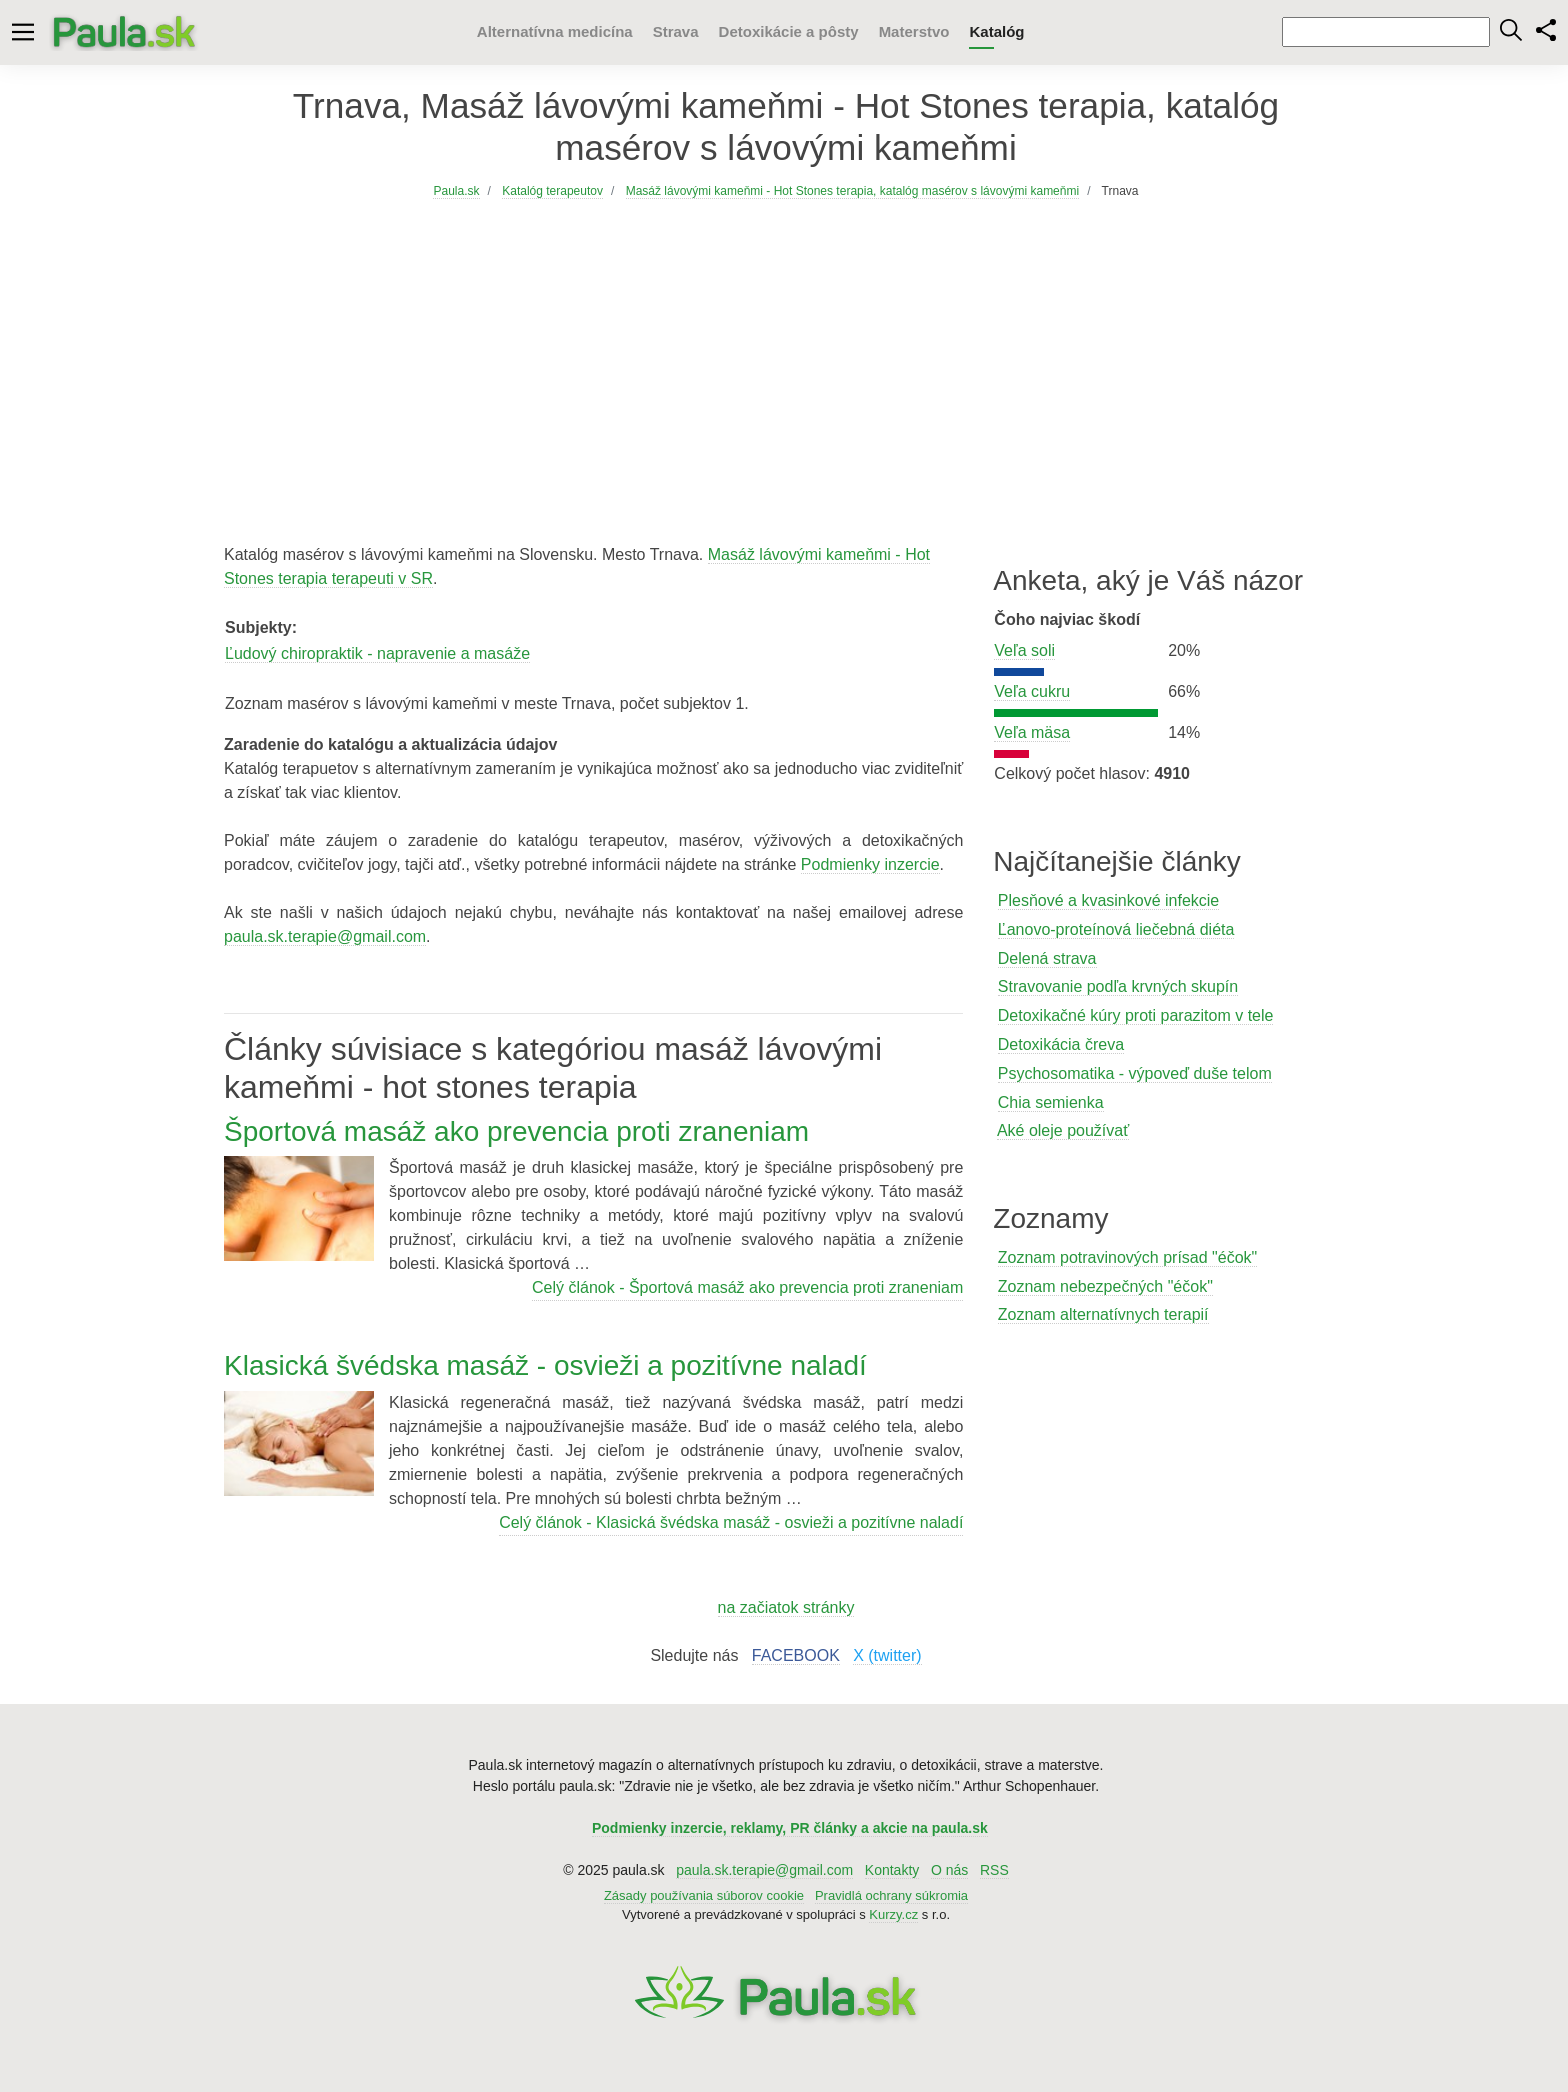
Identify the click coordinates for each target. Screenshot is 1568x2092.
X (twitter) (887, 1655)
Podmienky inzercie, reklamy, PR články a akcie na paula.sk (790, 1828)
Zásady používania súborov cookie (704, 1895)
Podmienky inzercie (870, 864)
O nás (949, 1870)
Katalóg (996, 31)
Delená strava (1047, 958)
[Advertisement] (786, 355)
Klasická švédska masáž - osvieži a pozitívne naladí (545, 1365)
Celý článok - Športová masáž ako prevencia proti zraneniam (747, 1287)
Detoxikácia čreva (1061, 1044)
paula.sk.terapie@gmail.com (325, 936)
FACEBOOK (796, 1655)
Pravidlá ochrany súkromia (891, 1895)
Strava (676, 31)
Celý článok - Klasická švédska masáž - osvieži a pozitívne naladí (731, 1522)
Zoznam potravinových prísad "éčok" (1127, 1257)
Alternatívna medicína (555, 31)
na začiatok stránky (786, 1607)
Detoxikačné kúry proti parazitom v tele (1136, 1015)
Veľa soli (1024, 650)
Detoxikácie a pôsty (789, 31)
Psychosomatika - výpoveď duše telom (1135, 1073)
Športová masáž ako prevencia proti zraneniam (516, 1131)
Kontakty (892, 1870)
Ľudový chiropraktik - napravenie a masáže (377, 653)
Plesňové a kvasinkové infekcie (1108, 900)
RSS (994, 1870)
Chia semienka (1051, 1102)
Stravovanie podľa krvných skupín (1118, 986)
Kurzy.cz (893, 1914)
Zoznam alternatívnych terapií (1103, 1314)
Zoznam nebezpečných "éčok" (1105, 1286)
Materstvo (914, 31)
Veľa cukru (1032, 691)
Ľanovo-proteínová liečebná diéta (1116, 929)
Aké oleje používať (1063, 1130)
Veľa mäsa (1032, 732)
